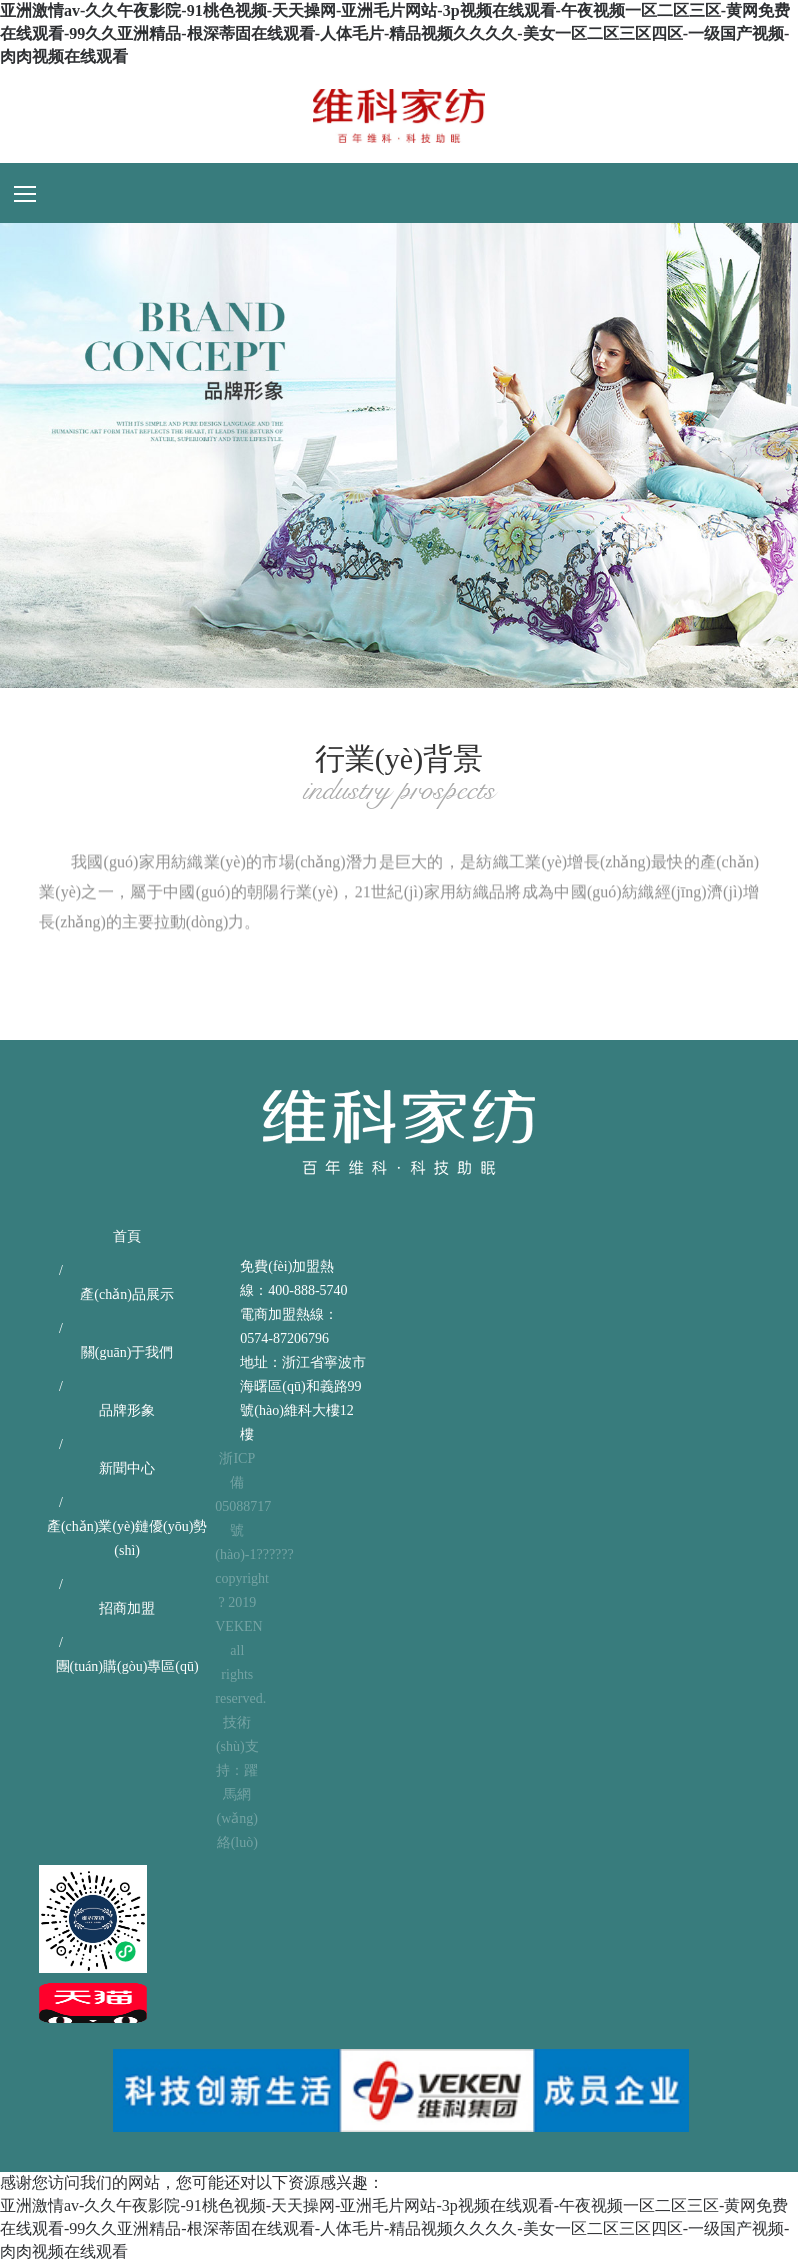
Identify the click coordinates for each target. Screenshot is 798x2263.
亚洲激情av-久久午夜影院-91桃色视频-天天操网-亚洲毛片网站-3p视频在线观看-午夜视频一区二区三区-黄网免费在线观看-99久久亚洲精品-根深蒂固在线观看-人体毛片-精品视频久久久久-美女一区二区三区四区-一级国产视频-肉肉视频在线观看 (395, 33)
